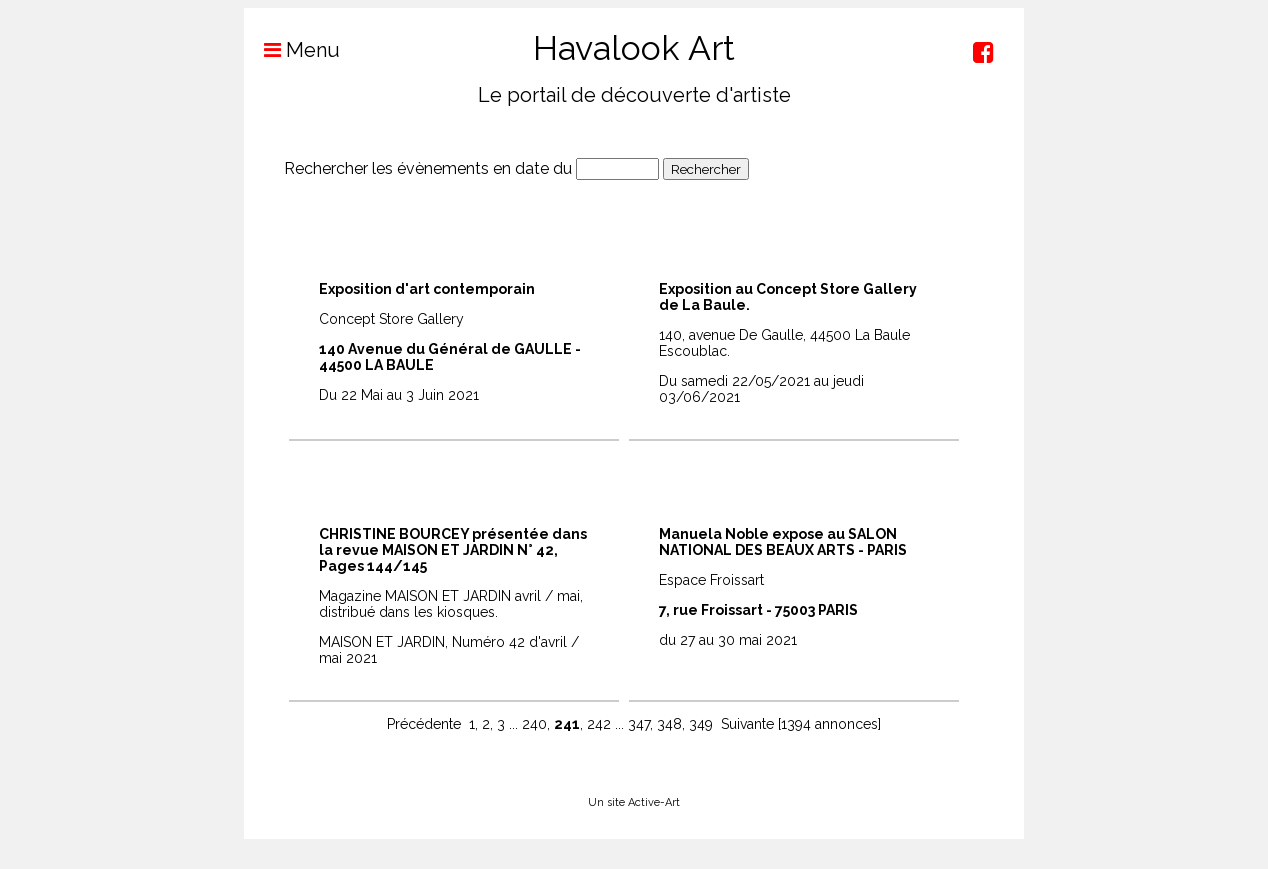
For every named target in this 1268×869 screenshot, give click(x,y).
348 (669, 724)
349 (701, 724)
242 (599, 724)
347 (639, 724)
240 (534, 724)
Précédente (424, 724)
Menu (292, 50)
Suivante (747, 724)
